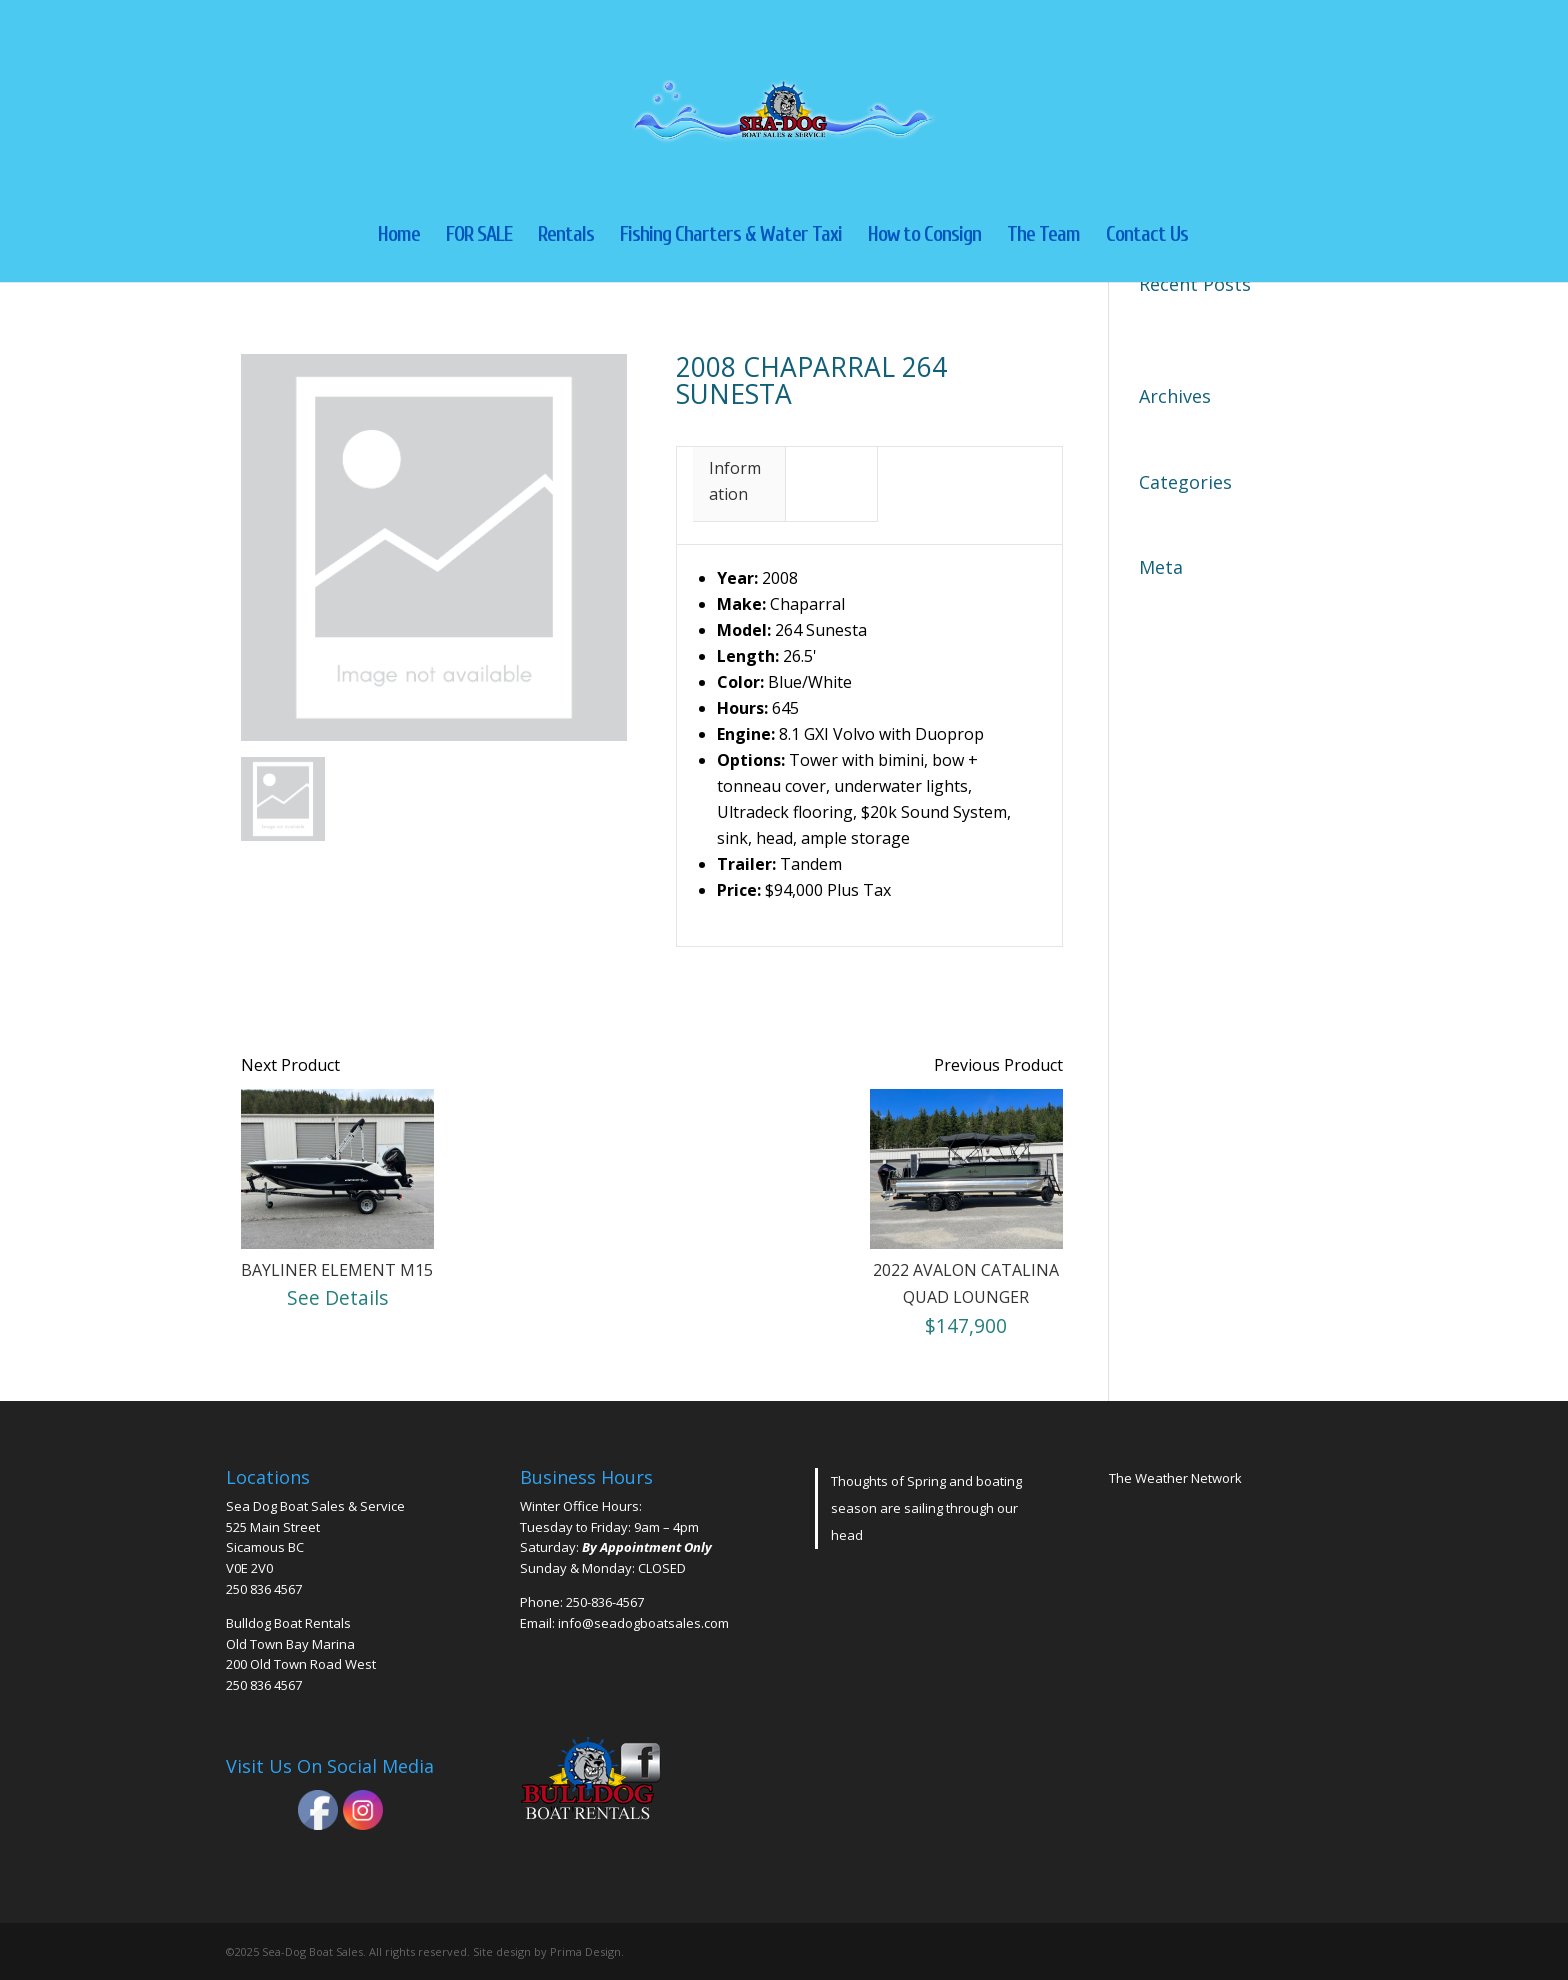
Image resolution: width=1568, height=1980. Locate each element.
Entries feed (1184, 634)
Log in (1162, 599)
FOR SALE (479, 236)
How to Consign (924, 236)
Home (399, 236)
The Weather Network (1175, 1478)
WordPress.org (1195, 704)
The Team (1043, 236)
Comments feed (1198, 669)
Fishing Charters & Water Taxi (731, 236)
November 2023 (1199, 428)
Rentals (566, 236)
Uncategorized (1194, 514)
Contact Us (1147, 236)
